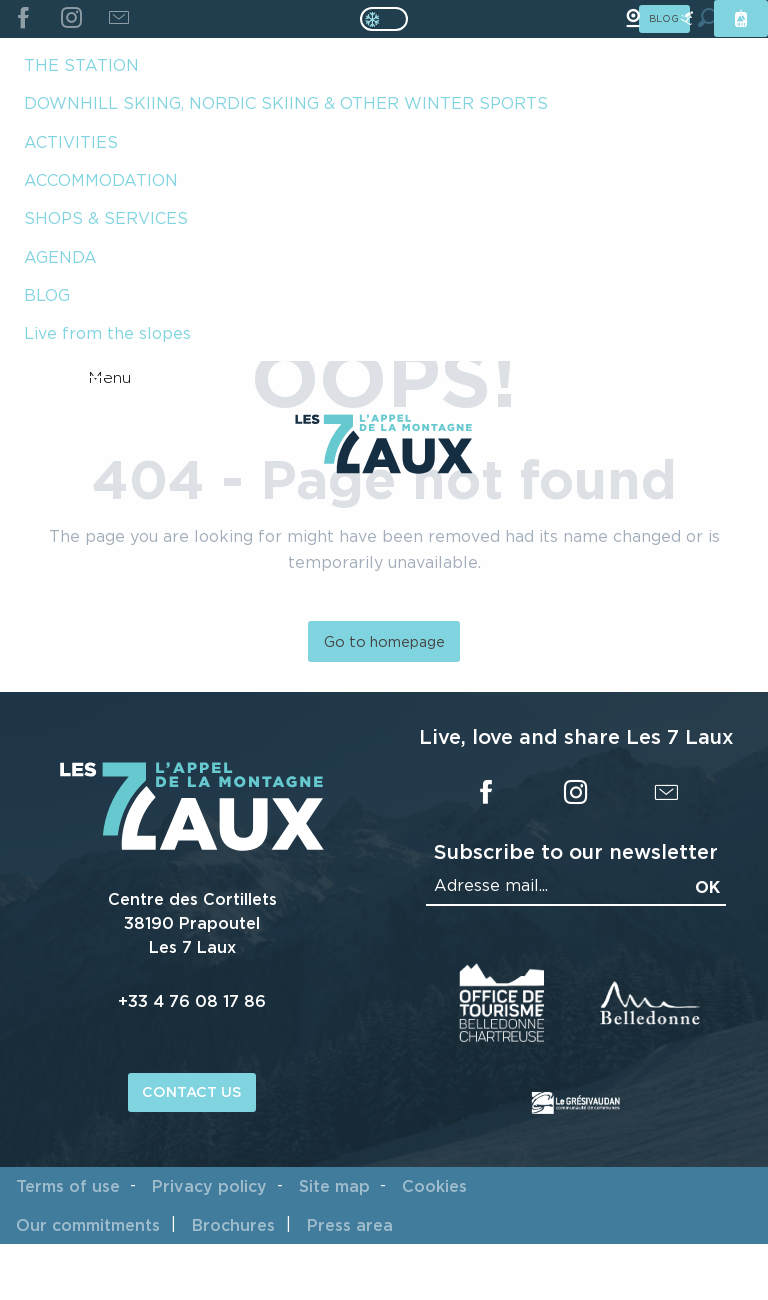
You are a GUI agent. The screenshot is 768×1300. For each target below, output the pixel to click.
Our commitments (88, 1225)
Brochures (233, 1225)
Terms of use (68, 1186)
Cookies (434, 1186)
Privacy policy (209, 1186)
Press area (350, 1225)
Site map (334, 1186)
